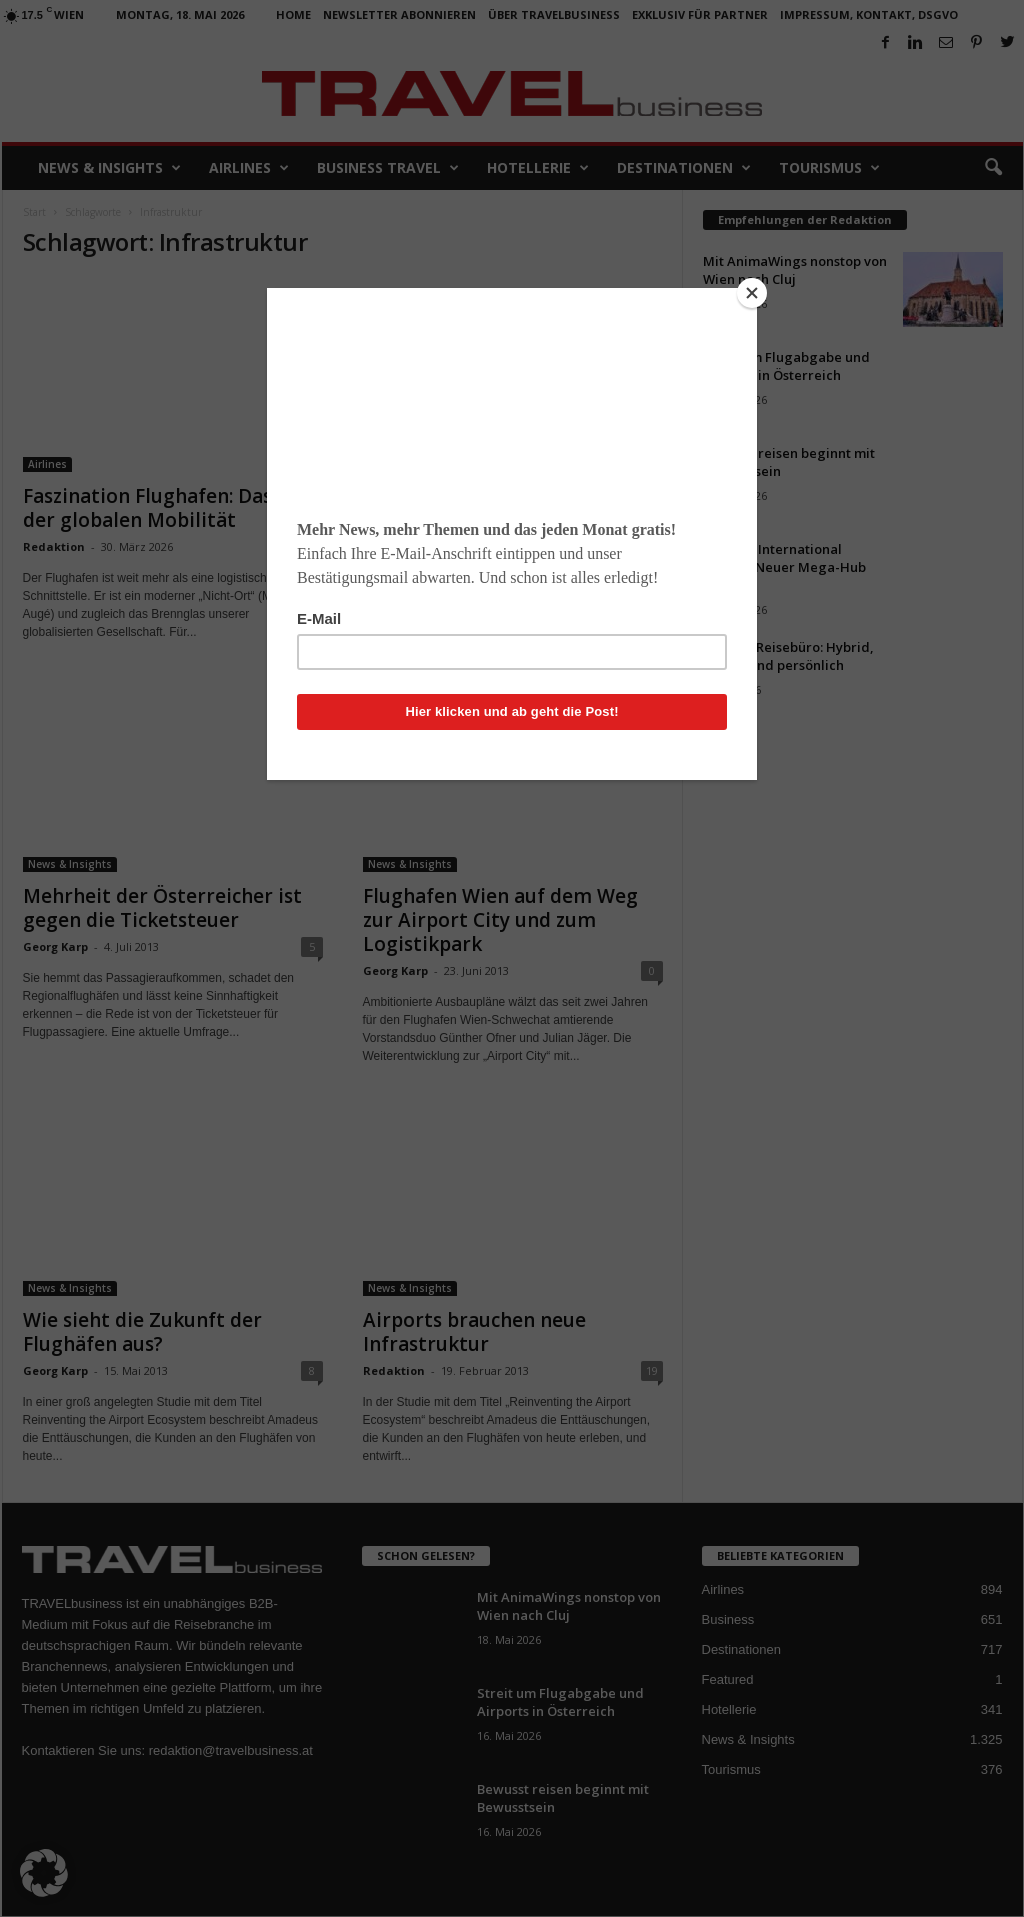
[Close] (752, 293)
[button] (44, 1873)
